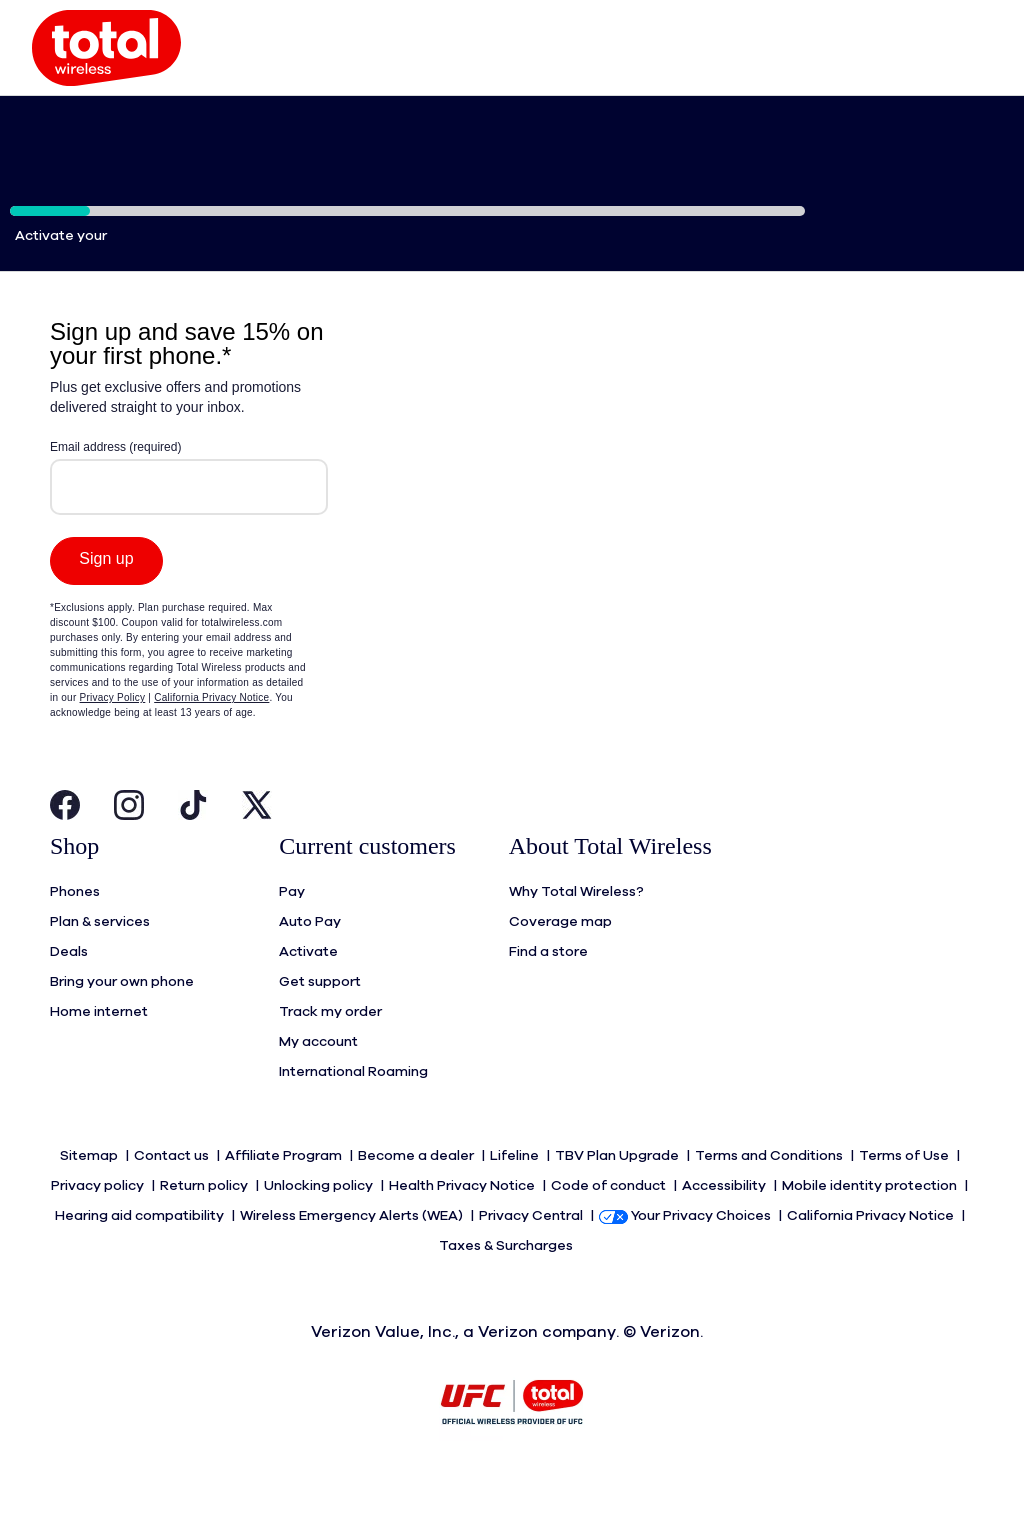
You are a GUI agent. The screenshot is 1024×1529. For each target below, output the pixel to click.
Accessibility (725, 1226)
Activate (308, 992)
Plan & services (100, 962)
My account (318, 1082)
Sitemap (90, 1196)
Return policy (205, 1226)
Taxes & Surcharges (507, 1286)
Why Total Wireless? (576, 932)
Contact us (173, 1196)
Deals (69, 992)
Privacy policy (99, 1226)
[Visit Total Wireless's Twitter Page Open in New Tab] (257, 850)
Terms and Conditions (770, 1196)
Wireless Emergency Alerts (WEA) (353, 1256)
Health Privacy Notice (463, 1226)
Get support (320, 1022)
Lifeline (516, 1196)
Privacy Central (532, 1256)
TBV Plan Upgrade (618, 1196)
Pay (292, 932)
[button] (106, 68)
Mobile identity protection (871, 1226)
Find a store (548, 992)
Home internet (99, 1052)
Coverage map (560, 962)
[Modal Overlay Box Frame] (189, 585)
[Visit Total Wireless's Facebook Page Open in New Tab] (65, 850)
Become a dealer (417, 1196)
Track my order (330, 1052)
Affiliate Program (285, 1196)
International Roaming (353, 1112)
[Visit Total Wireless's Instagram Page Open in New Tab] (129, 850)
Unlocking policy (320, 1226)
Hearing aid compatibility (141, 1256)
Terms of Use (905, 1196)
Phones (75, 932)
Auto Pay (310, 962)
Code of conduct (610, 1226)
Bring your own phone (122, 1022)
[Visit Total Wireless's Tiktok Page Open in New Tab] (193, 850)
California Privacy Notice (872, 1256)
